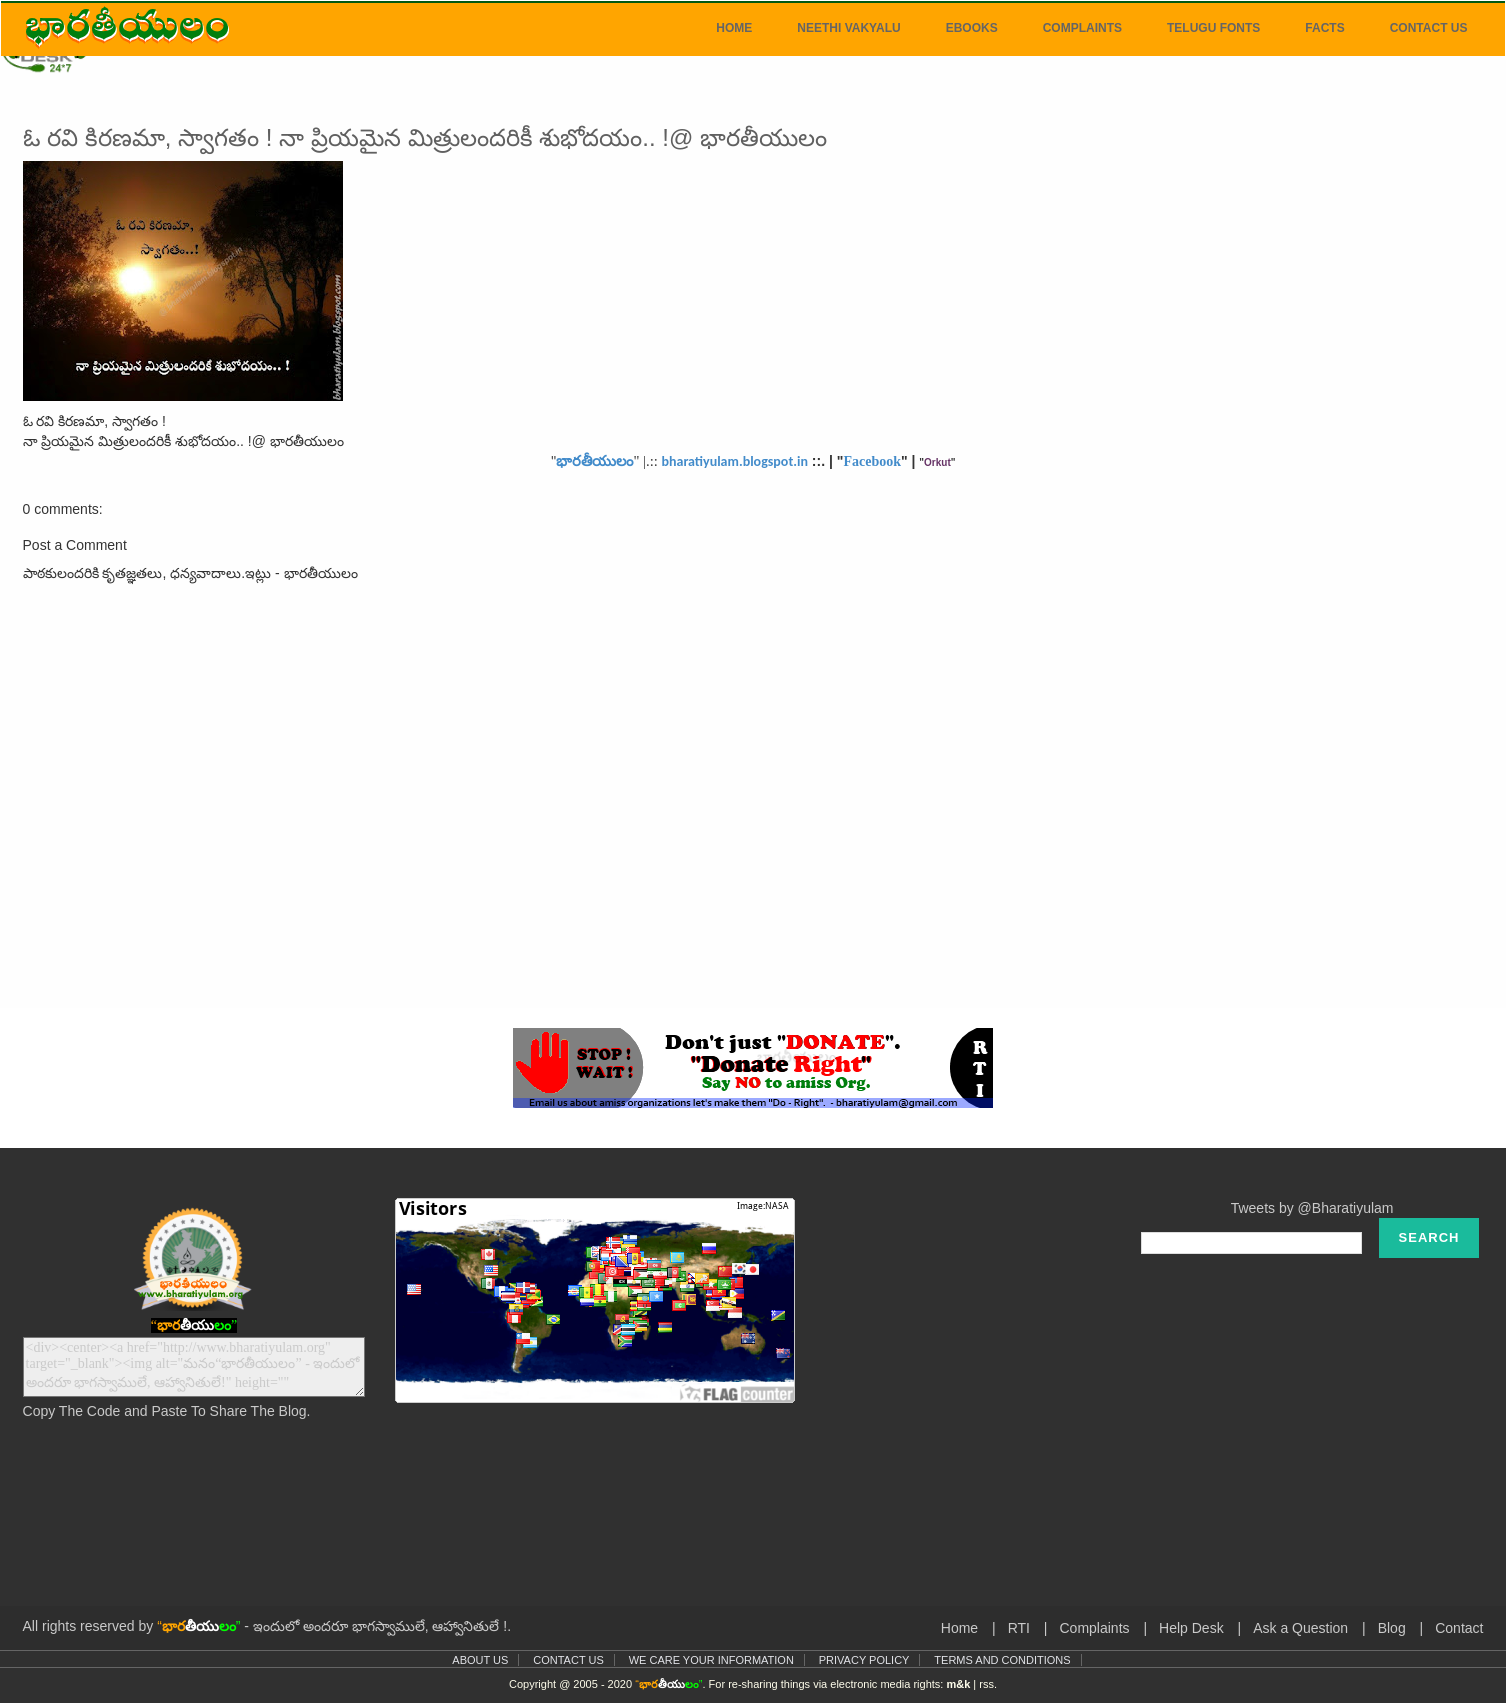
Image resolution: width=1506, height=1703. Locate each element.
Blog (1392, 1628)
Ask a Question (1300, 1628)
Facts (1324, 28)
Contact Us (1429, 28)
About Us (480, 1660)
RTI (1019, 1628)
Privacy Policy (864, 1660)
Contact (1459, 1628)
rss (986, 1684)
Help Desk (1191, 1628)
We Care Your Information (711, 1660)
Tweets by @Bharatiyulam (1312, 1208)
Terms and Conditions (1002, 1660)
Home (734, 28)
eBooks (972, 28)
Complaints (1082, 28)
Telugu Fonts (1213, 28)
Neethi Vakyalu (848, 28)
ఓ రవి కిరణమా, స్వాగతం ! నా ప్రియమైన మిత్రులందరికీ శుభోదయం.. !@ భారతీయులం (425, 137)
